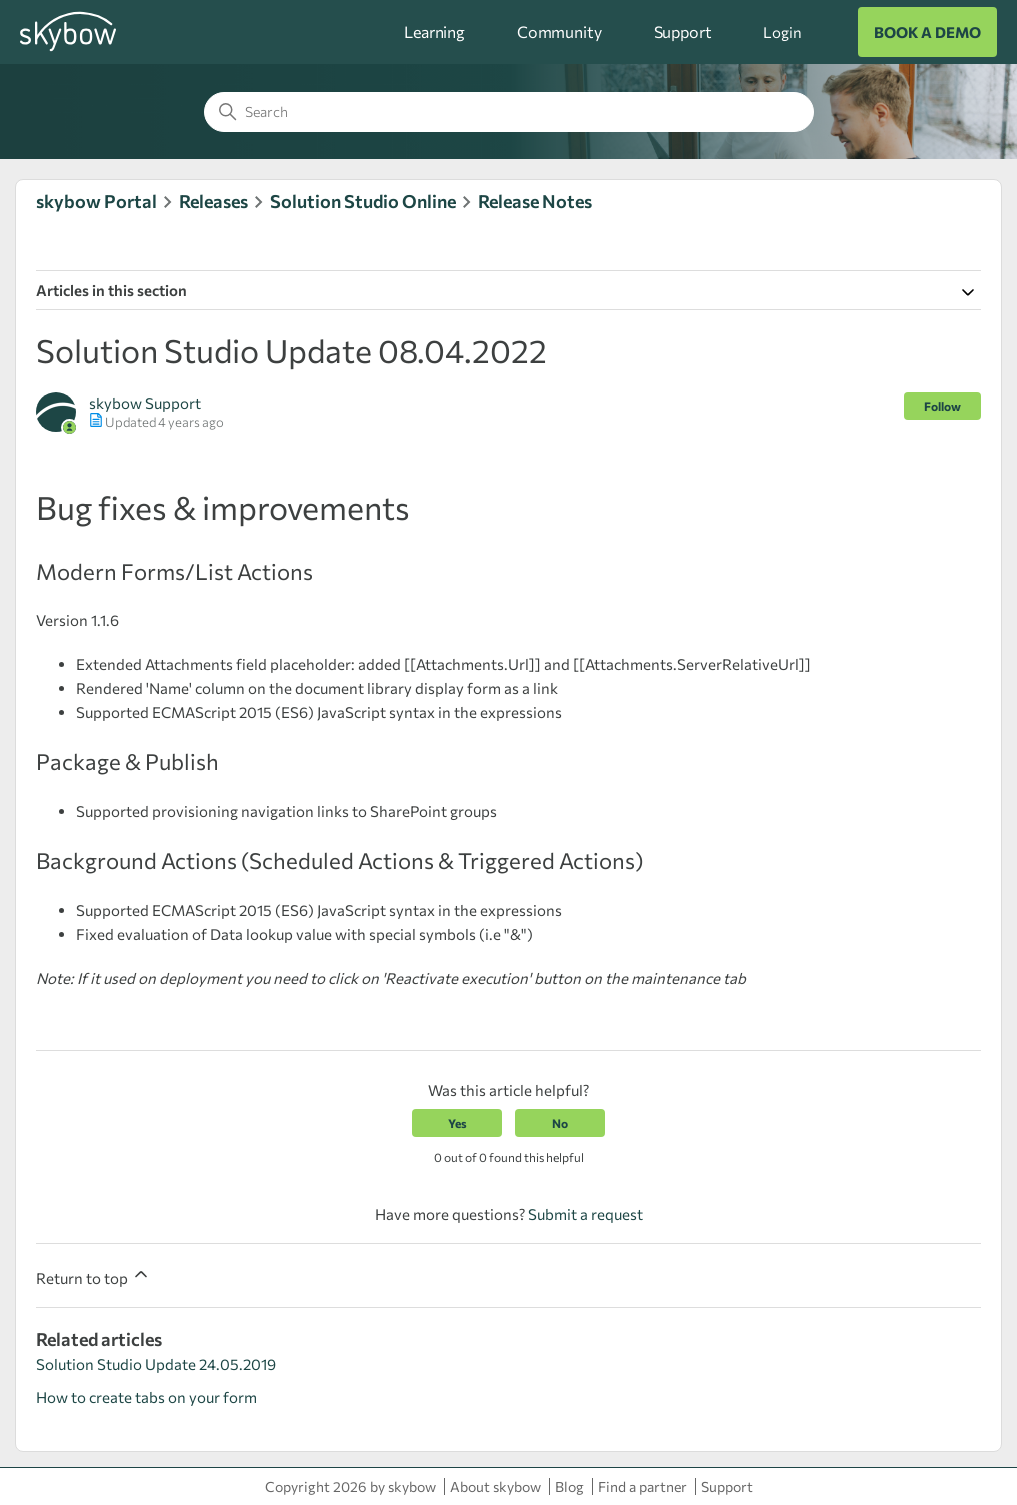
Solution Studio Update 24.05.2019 (156, 1364)
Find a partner (642, 1486)
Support (683, 31)
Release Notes (535, 201)
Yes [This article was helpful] (457, 1123)
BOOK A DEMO (927, 32)
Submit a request (585, 1214)
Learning (434, 31)
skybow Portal (96, 201)
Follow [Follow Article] (942, 406)
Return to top (93, 1275)
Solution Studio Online (363, 201)
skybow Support (145, 403)
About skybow (495, 1486)
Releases (213, 201)
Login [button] (782, 32)
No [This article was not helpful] (560, 1123)
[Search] (509, 112)
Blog (569, 1486)
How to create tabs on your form (146, 1397)
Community (559, 31)
